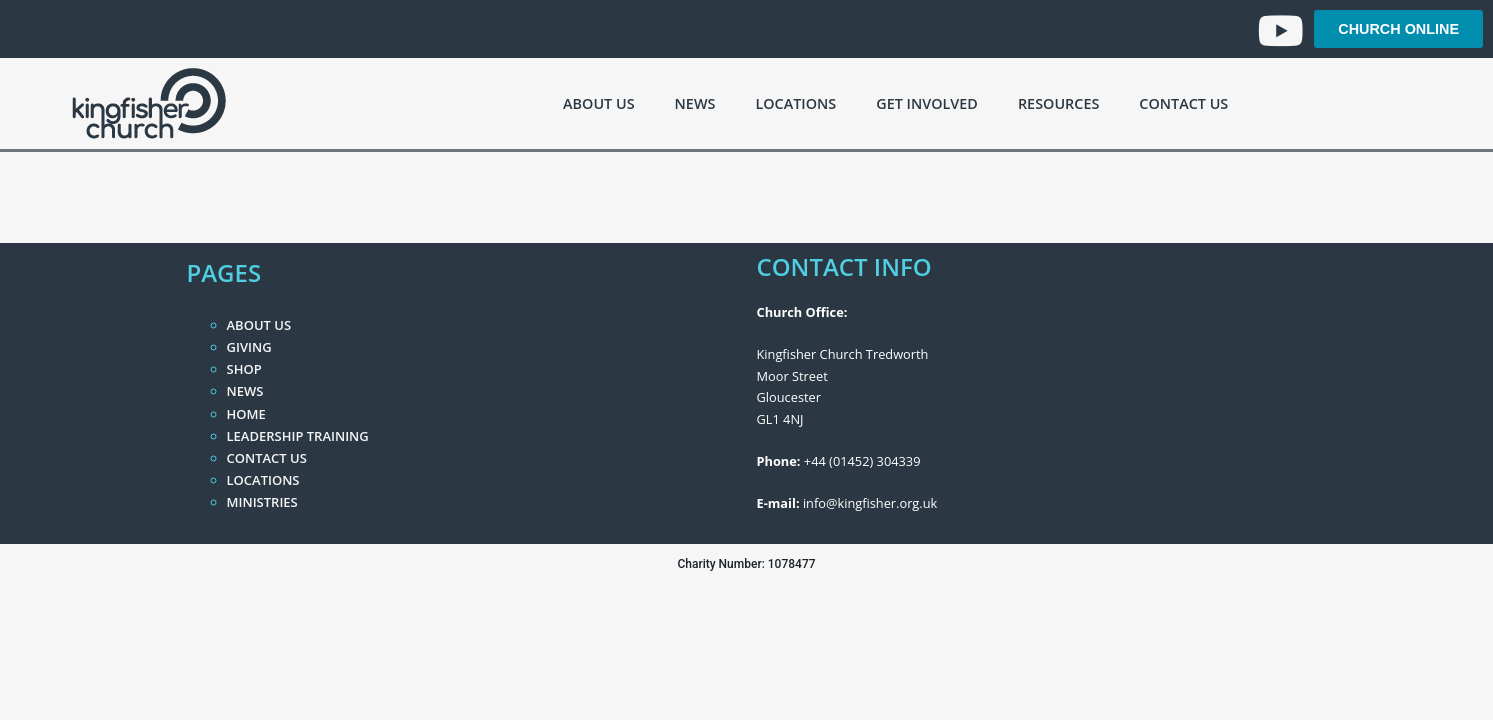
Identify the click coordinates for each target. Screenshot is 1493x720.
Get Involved (927, 103)
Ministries (262, 502)
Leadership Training (298, 436)
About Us (598, 103)
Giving (249, 347)
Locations (795, 103)
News (695, 103)
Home (246, 414)
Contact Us (1183, 103)
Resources (1058, 103)
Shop (244, 369)
